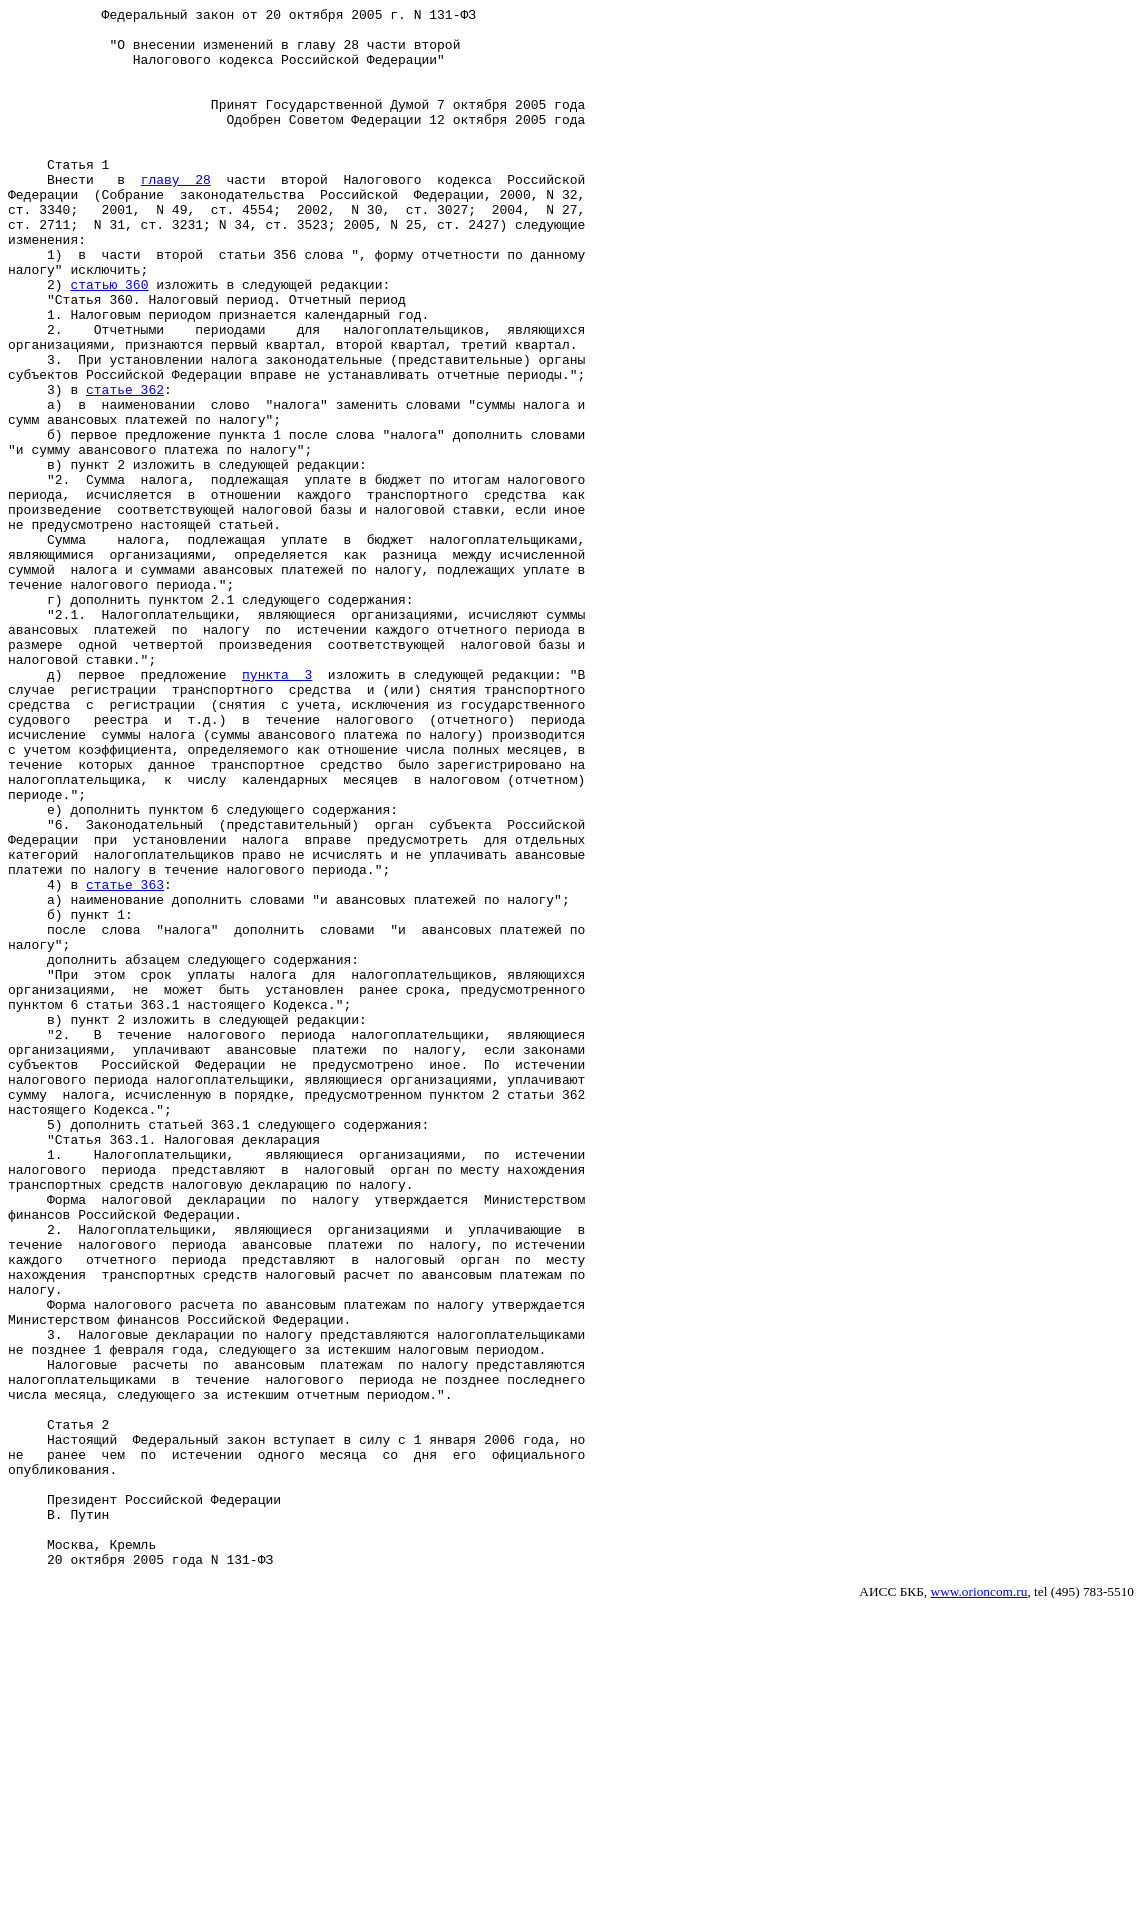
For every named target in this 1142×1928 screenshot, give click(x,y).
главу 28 (176, 215)
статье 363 (125, 1061)
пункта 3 (277, 809)
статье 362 (125, 467)
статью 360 (109, 341)
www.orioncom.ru (979, 1903)
